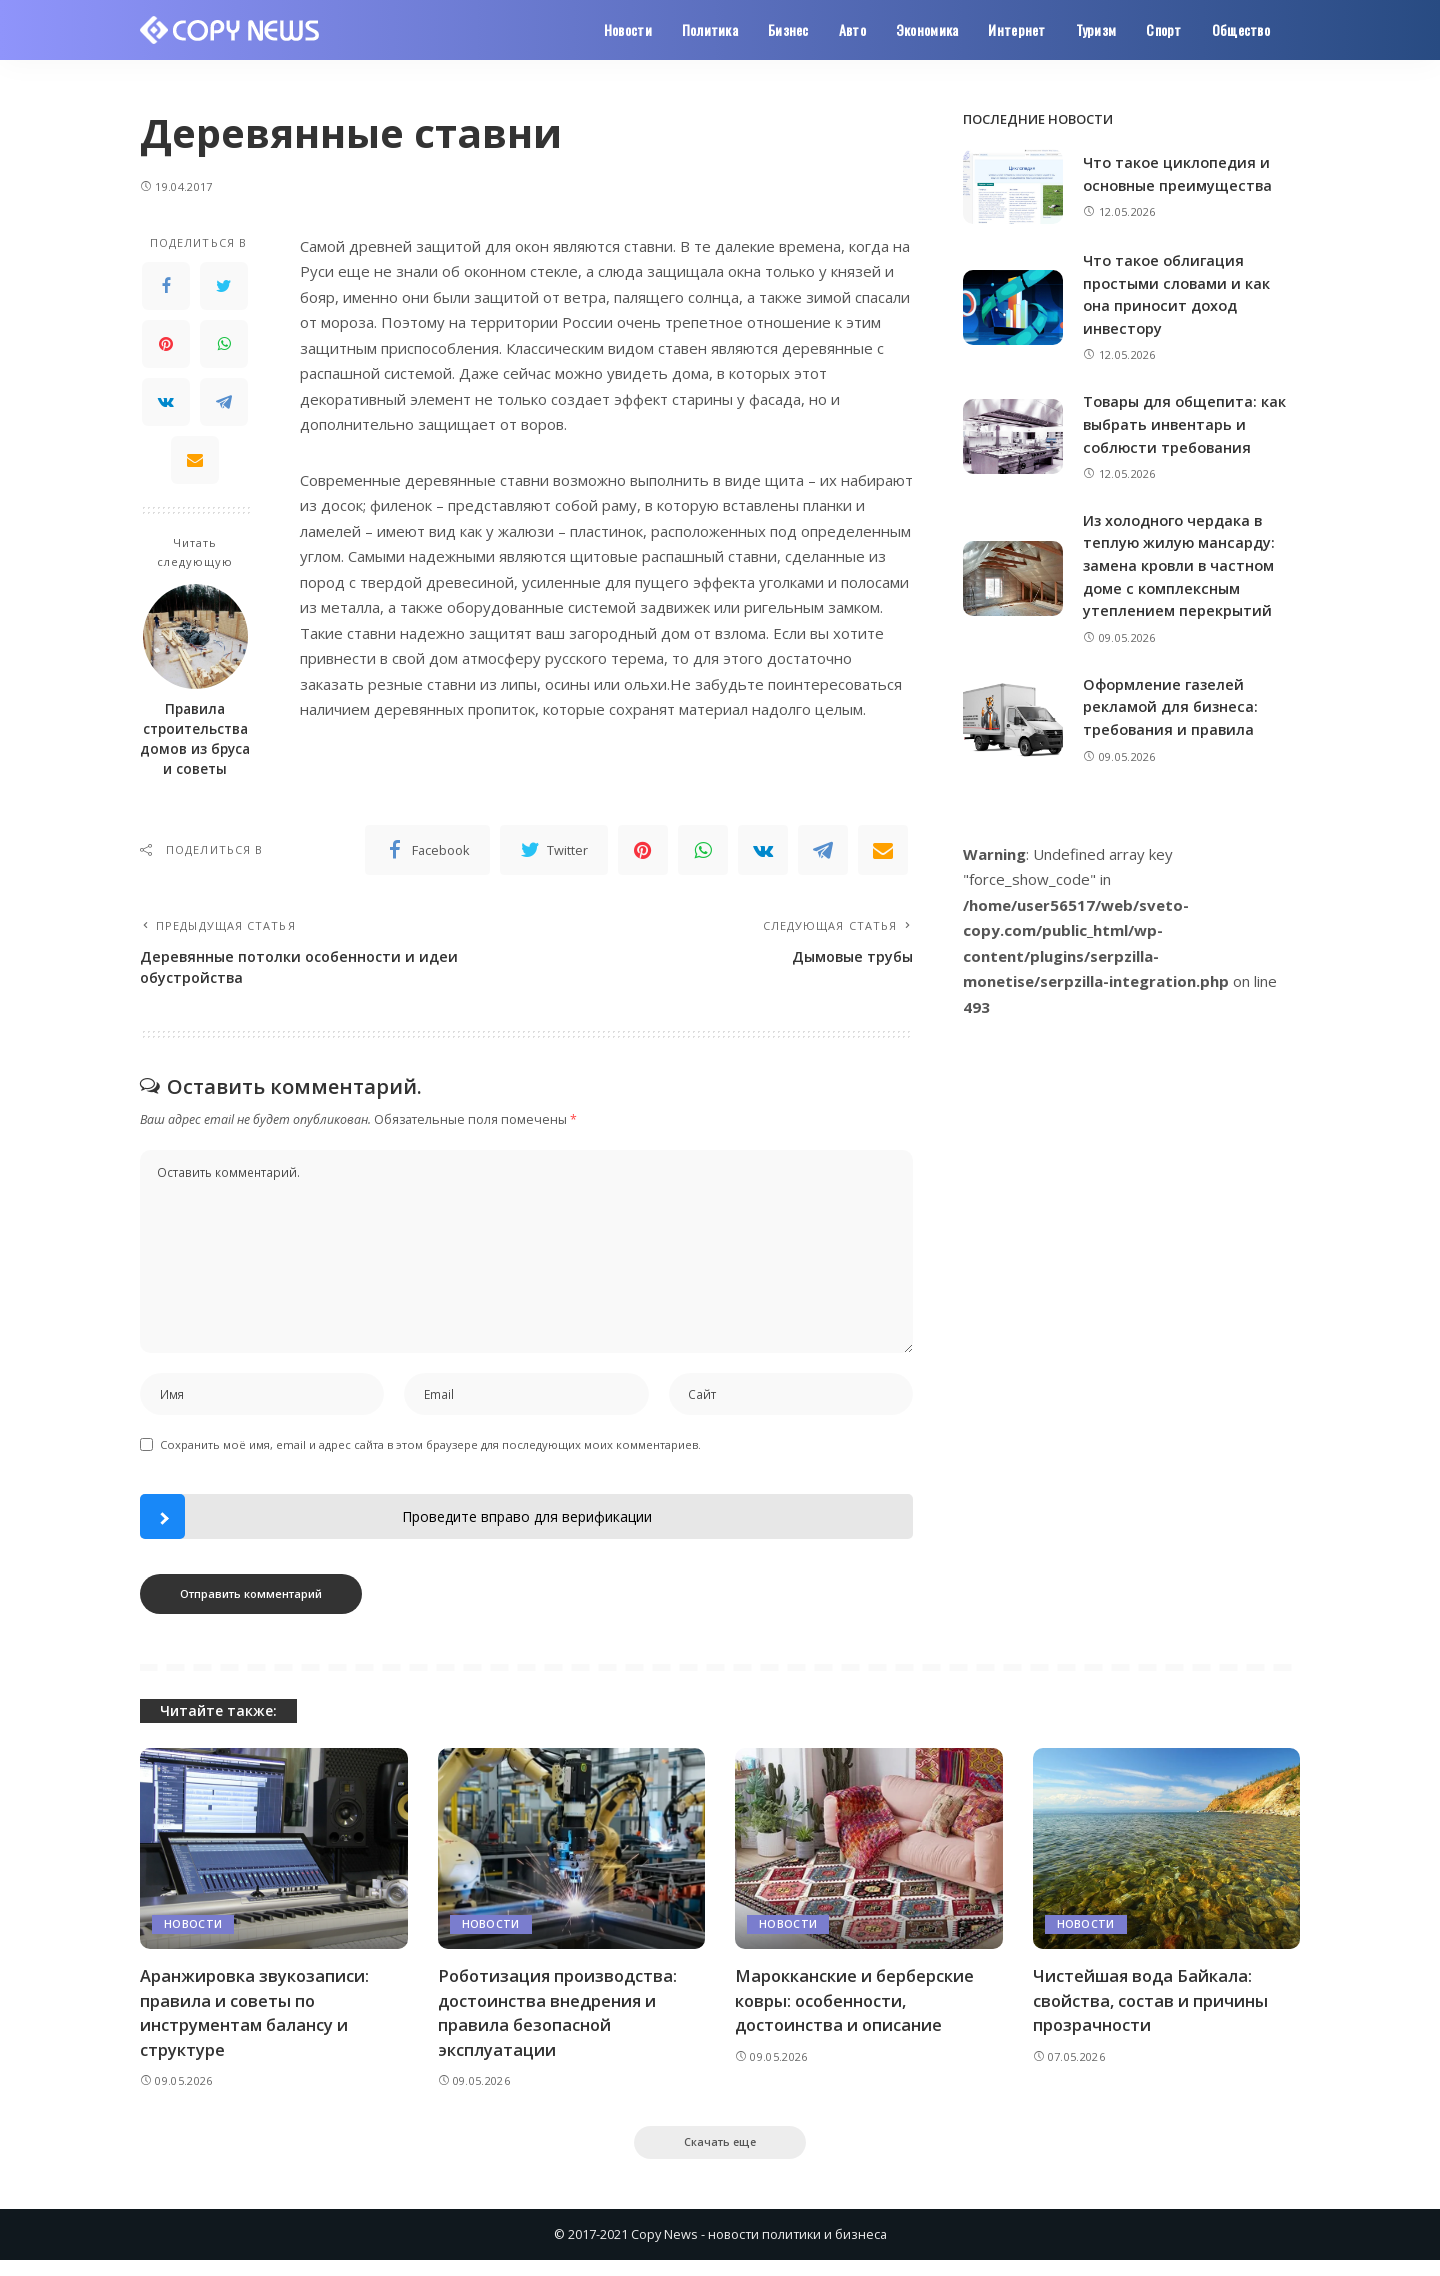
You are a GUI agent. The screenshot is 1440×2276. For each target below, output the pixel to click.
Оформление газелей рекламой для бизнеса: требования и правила (1172, 704)
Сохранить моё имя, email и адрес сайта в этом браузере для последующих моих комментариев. (430, 1457)
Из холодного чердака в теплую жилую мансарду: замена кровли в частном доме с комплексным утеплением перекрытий (1182, 564)
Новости (193, 1937)
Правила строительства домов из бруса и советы (195, 739)
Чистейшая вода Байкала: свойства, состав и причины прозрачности (1154, 2013)
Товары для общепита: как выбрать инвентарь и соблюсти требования (1187, 422)
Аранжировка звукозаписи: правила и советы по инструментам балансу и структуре (256, 2025)
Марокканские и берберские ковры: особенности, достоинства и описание (857, 2013)
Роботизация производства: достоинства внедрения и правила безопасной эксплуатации (562, 2025)
